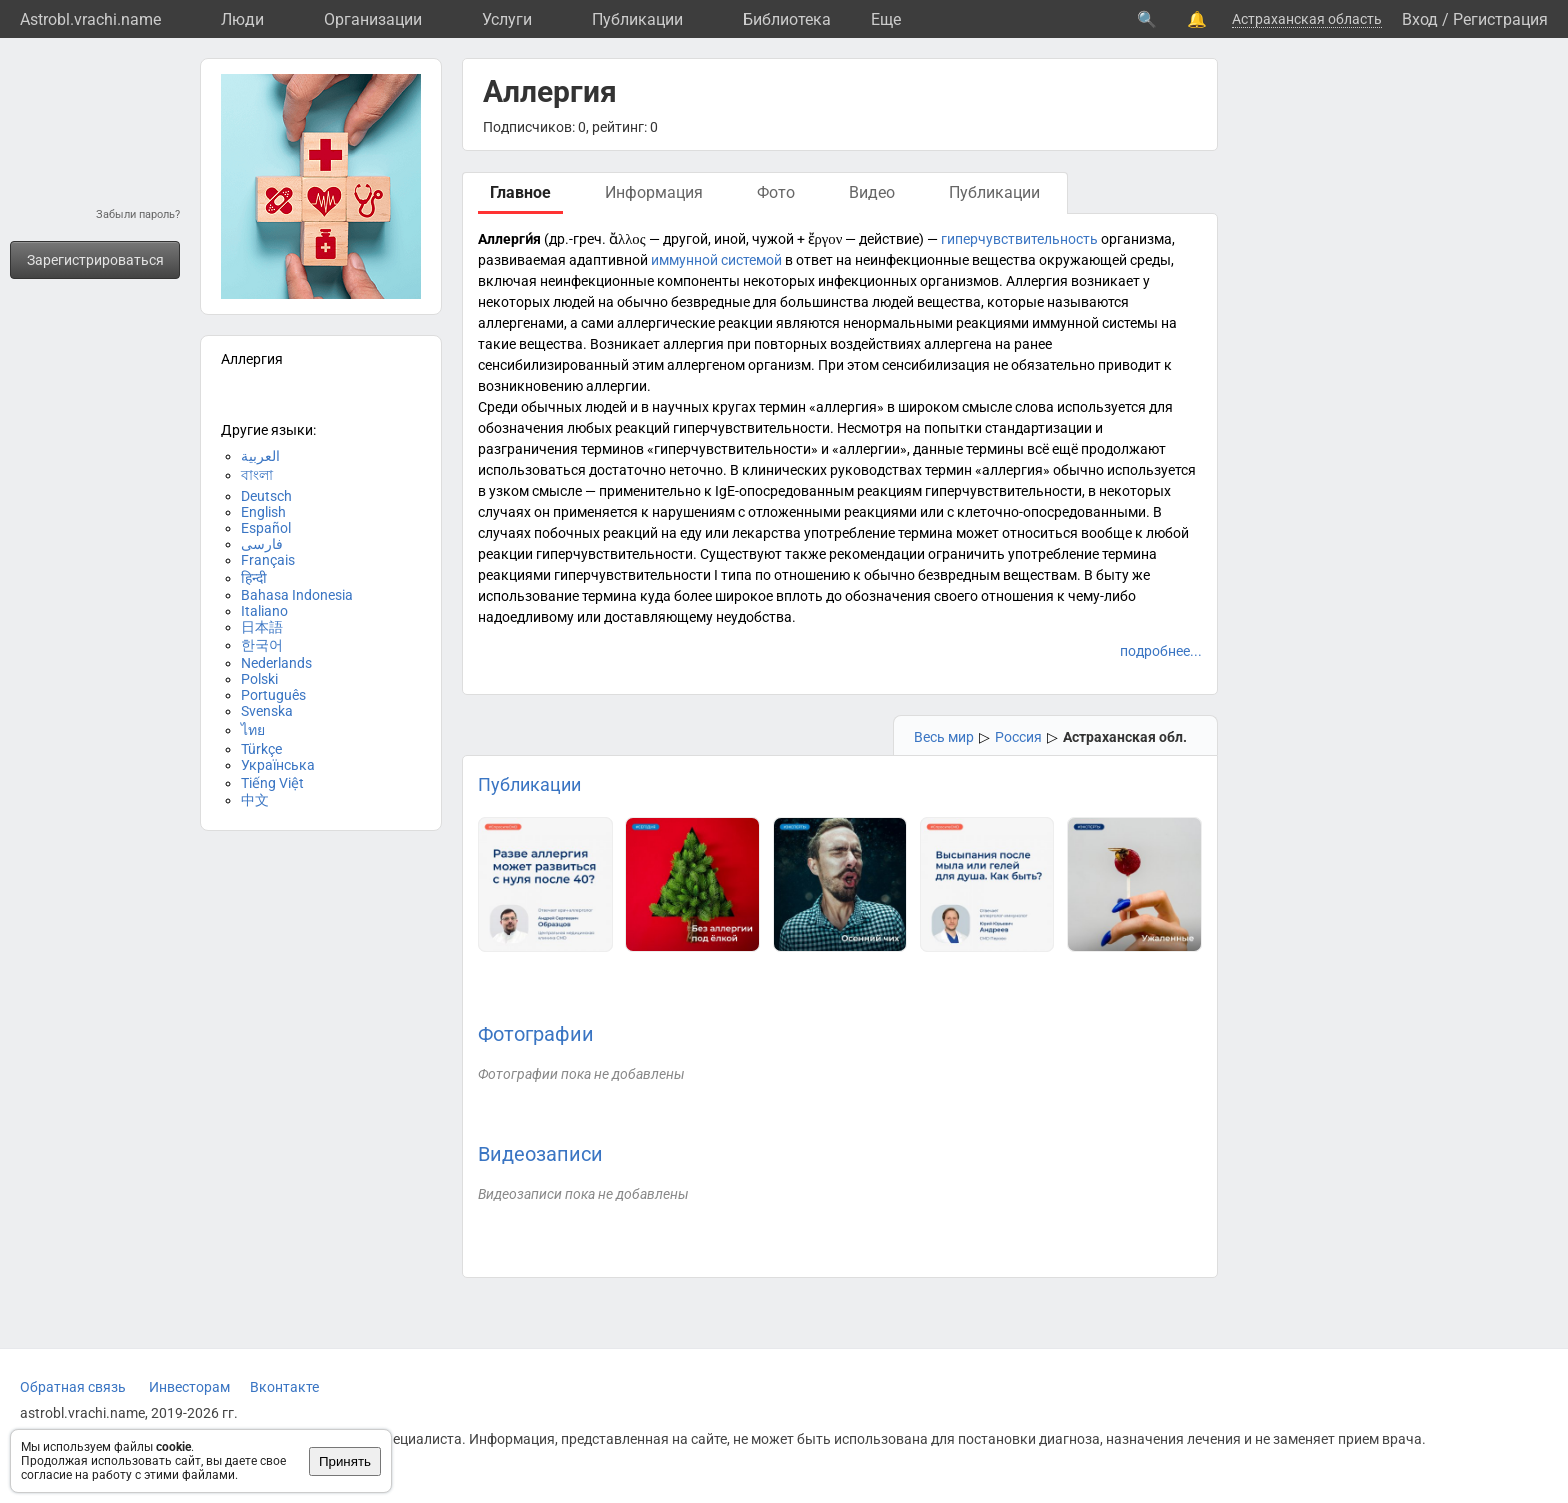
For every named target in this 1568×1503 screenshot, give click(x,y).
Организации (373, 19)
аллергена (958, 344)
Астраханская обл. (1125, 737)
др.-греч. (577, 239)
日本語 (262, 627)
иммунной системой (716, 260)
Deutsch (266, 496)
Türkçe (261, 749)
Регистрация (1500, 19)
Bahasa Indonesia (297, 595)
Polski (259, 679)
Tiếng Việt (272, 783)
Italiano (264, 611)
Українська (278, 765)
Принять (345, 1461)
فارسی (262, 544)
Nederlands (276, 663)
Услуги (507, 19)
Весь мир (944, 737)
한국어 (262, 645)
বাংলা (257, 475)
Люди (242, 19)
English (263, 512)
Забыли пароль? (138, 214)
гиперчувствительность (1019, 239)
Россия (1018, 737)
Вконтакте (284, 1387)
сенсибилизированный (553, 365)
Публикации (637, 19)
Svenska (267, 711)
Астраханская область (1307, 19)
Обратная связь (73, 1387)
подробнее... (1161, 651)
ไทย (253, 730)
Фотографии (536, 1034)
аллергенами (521, 323)
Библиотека (787, 19)
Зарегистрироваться (95, 260)
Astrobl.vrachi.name (90, 19)
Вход (1420, 19)
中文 (255, 800)
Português (273, 695)
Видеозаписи (540, 1154)
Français (268, 560)
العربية (260, 456)
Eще (886, 19)
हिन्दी (254, 578)
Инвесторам (189, 1387)
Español (266, 528)
